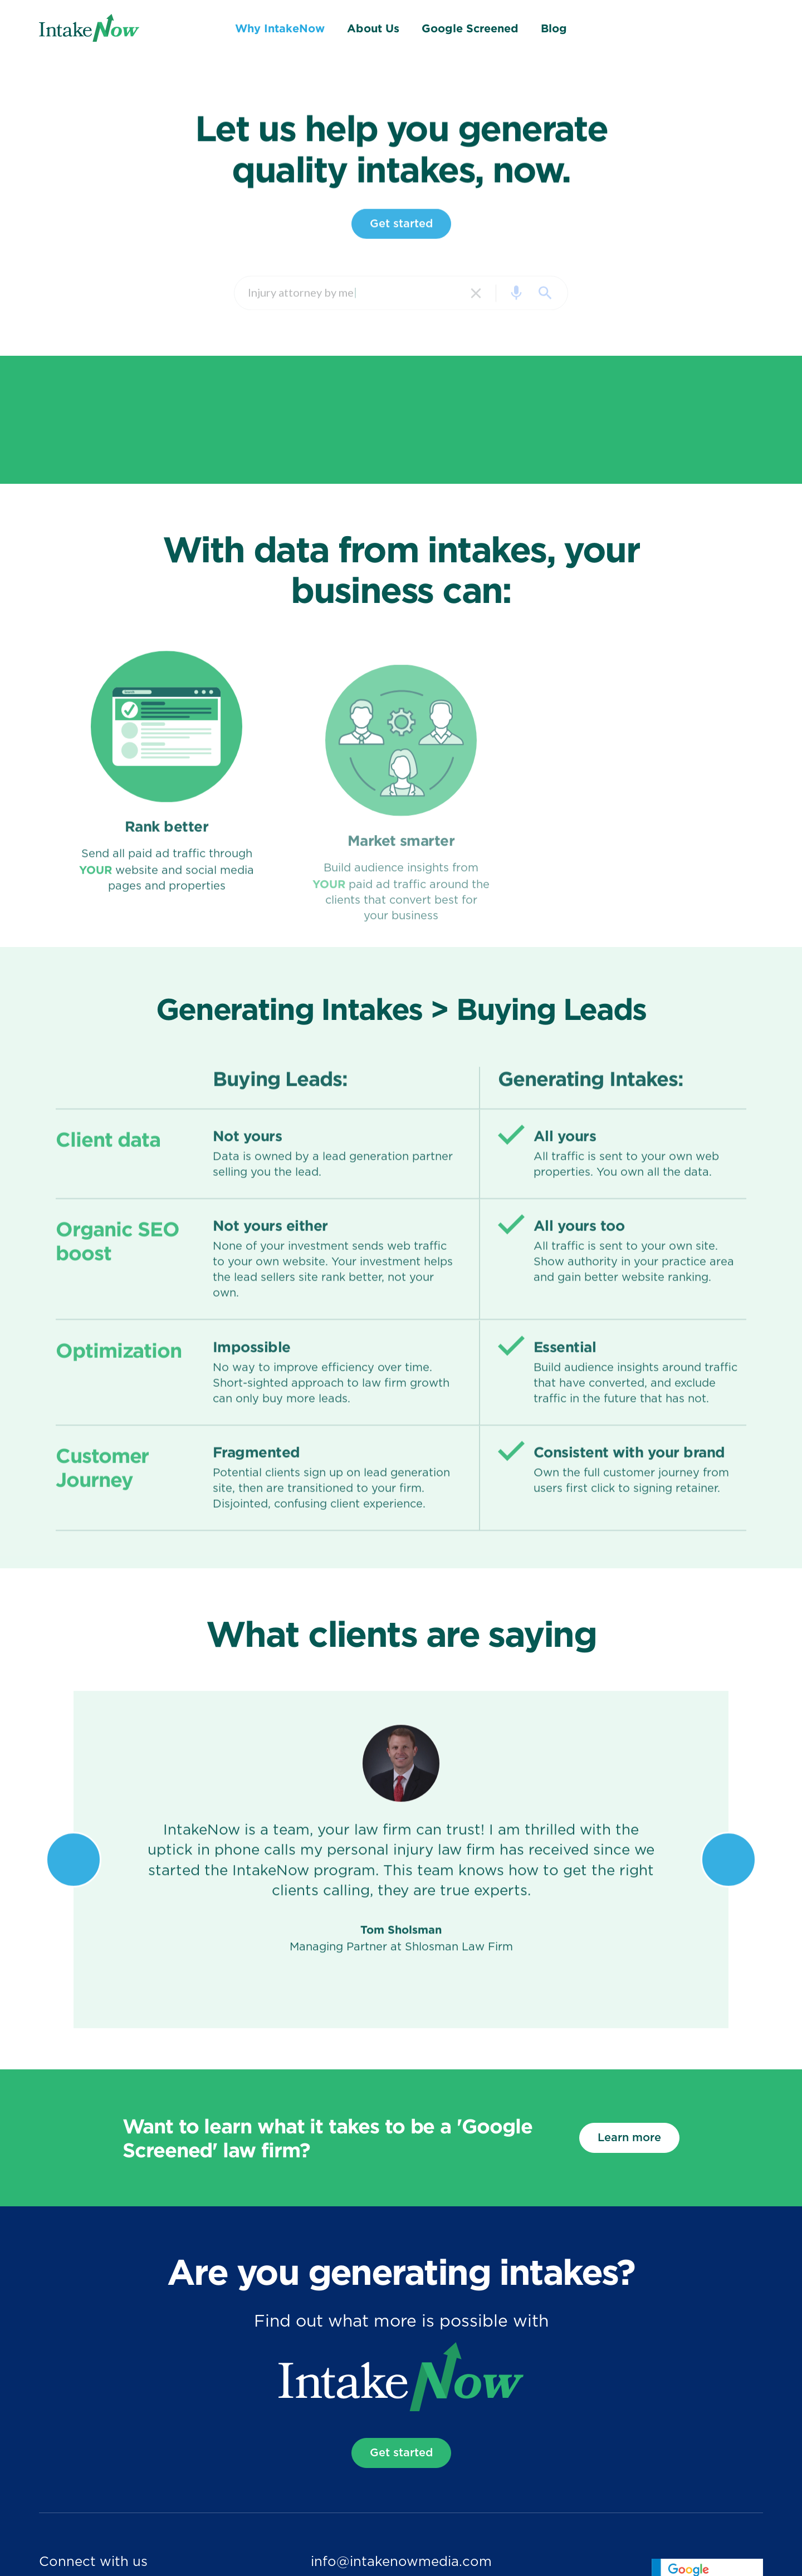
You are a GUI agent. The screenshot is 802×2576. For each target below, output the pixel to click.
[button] (73, 1875)
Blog (554, 28)
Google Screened (470, 28)
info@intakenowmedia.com (401, 2562)
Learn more (629, 2137)
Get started (401, 238)
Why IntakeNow (280, 28)
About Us (373, 28)
